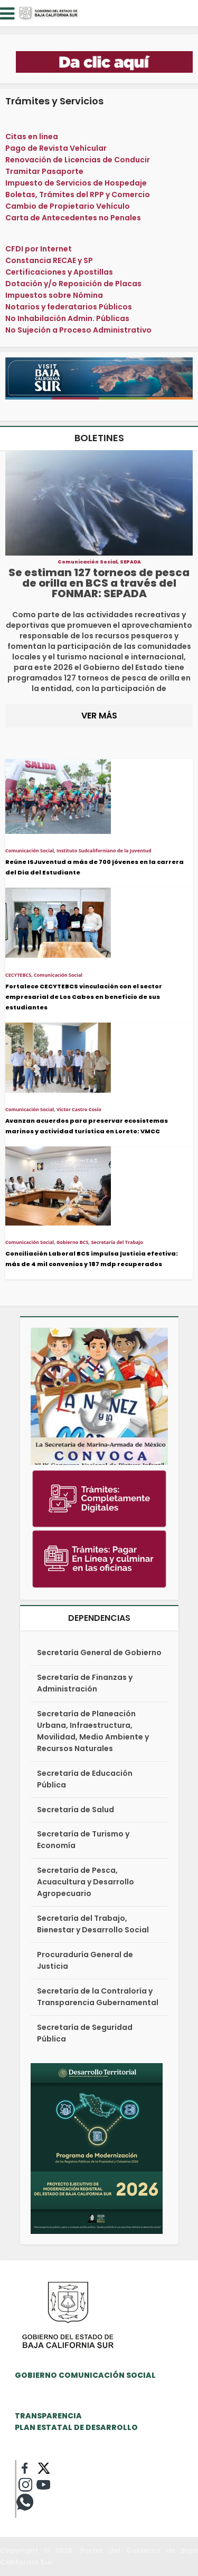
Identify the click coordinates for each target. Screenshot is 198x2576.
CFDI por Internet (38, 249)
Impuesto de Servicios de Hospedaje (76, 183)
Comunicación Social (87, 562)
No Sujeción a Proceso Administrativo (78, 330)
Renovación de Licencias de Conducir (77, 159)
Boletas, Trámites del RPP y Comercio (77, 194)
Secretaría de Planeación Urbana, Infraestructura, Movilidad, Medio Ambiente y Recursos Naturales (93, 1731)
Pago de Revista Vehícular (56, 148)
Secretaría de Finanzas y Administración (85, 1683)
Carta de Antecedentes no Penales (73, 217)
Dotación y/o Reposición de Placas (73, 283)
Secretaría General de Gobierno (99, 1652)
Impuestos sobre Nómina (54, 295)
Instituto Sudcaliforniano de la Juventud (104, 850)
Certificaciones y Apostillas (59, 272)
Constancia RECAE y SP (49, 260)
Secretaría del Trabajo (117, 1242)
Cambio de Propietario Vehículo (67, 206)
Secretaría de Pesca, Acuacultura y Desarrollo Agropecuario (85, 1882)
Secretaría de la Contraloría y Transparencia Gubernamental (97, 1997)
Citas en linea (31, 136)
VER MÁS (99, 715)
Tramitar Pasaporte (44, 171)
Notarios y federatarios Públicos (68, 307)
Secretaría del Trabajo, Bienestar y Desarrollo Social (93, 1924)
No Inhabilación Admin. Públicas (67, 318)
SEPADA (130, 562)
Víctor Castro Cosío (78, 1109)
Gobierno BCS (72, 1242)
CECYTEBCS (18, 974)
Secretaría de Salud (75, 1809)
